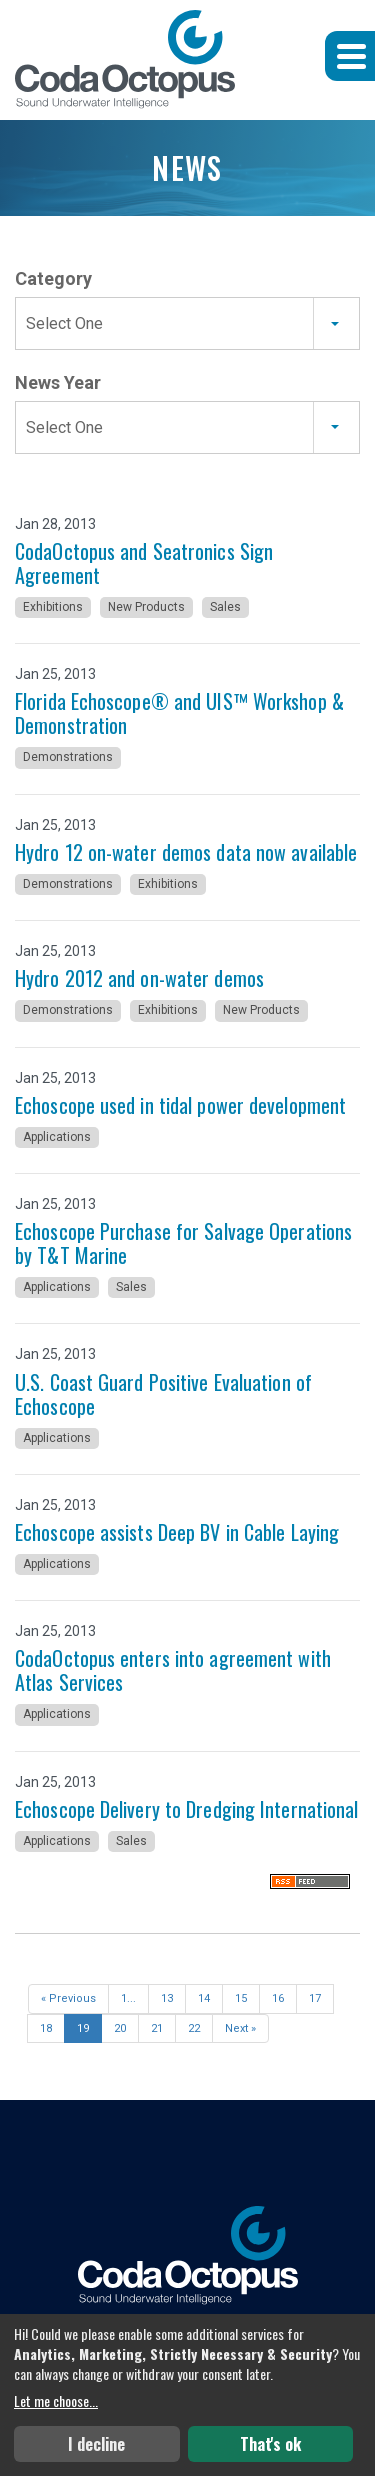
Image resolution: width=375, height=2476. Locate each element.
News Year (58, 382)
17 (315, 1998)
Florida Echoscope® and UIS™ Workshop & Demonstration (179, 713)
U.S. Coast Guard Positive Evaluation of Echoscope (163, 1394)
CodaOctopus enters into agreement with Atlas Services (173, 1670)
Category (53, 278)
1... (128, 1998)
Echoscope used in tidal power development (180, 1105)
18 (46, 2028)
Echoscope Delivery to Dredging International (186, 1809)
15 (241, 1998)
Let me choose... (56, 2401)
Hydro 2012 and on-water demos (139, 978)
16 (278, 1998)
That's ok (270, 2444)
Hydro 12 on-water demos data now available (186, 852)
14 (204, 1998)
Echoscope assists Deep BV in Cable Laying (177, 1532)
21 (157, 2028)
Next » (240, 2028)
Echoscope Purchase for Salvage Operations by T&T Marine (183, 1243)
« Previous (68, 1998)
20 (120, 2028)
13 (167, 1998)
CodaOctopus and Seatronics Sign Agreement (144, 563)
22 (194, 2028)
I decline (96, 2444)
